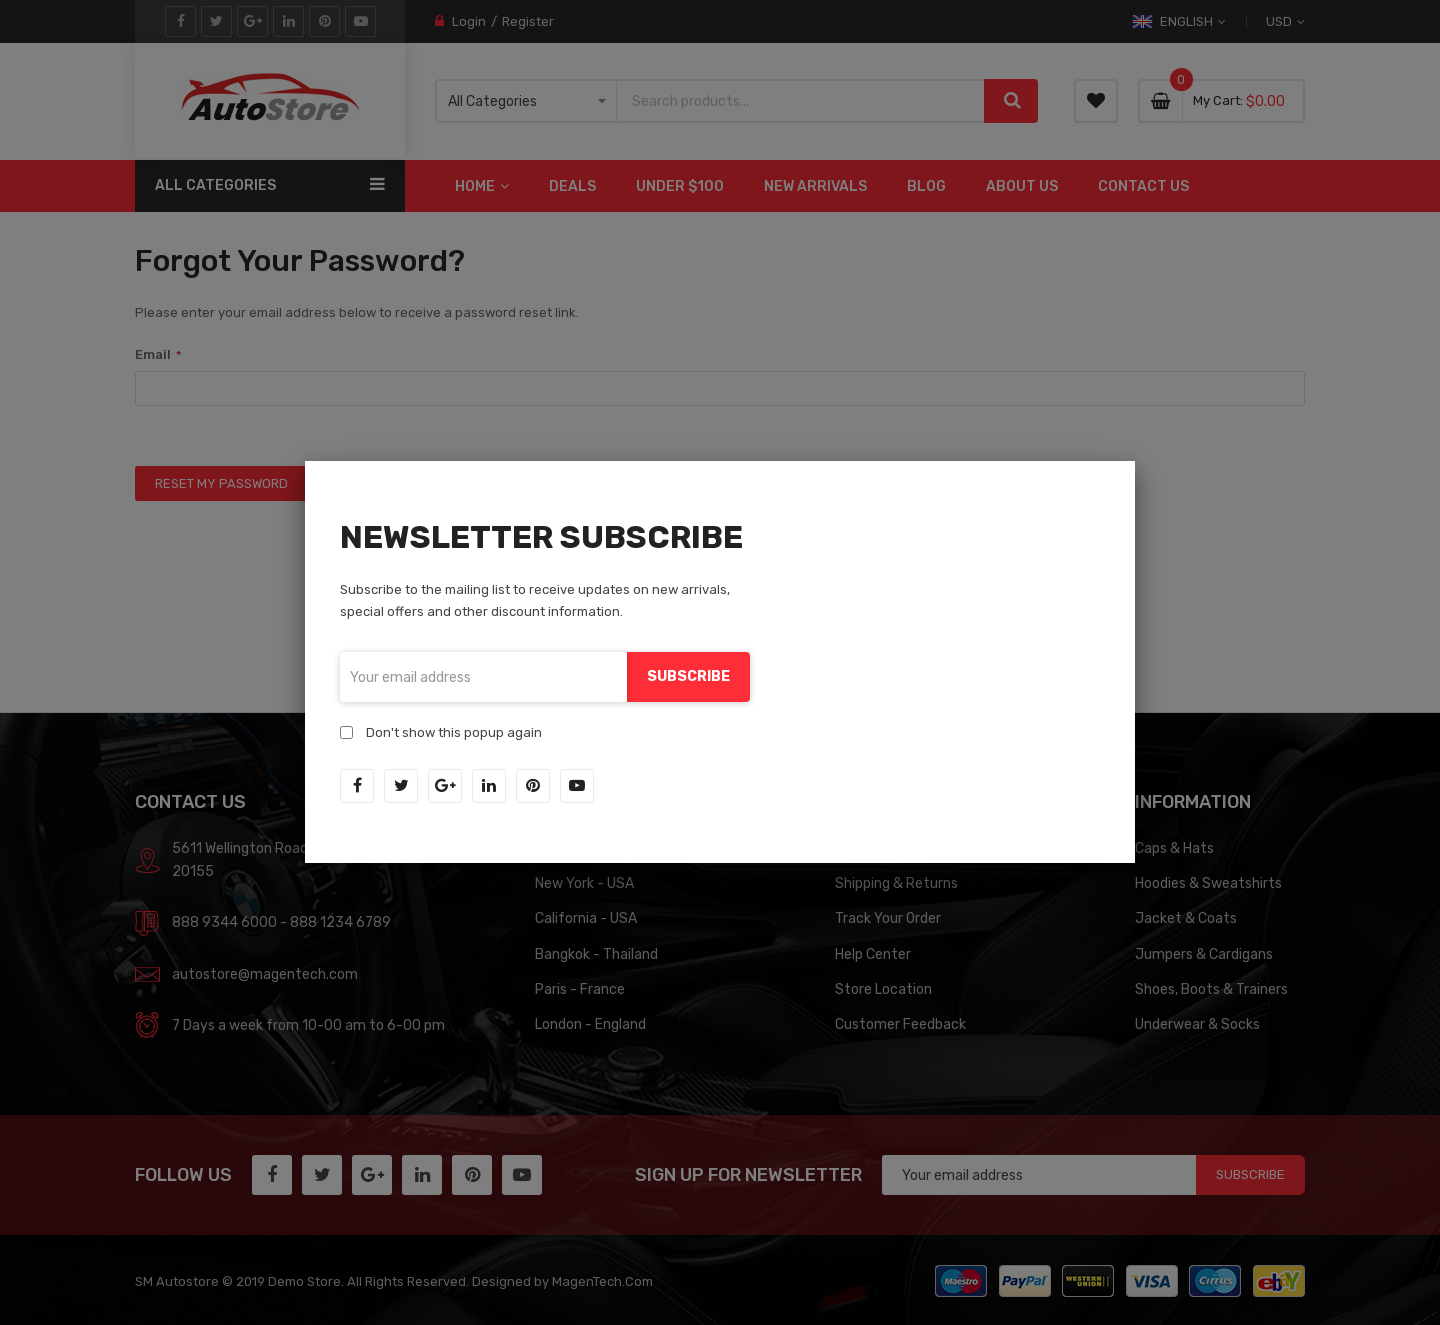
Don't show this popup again (454, 732)
